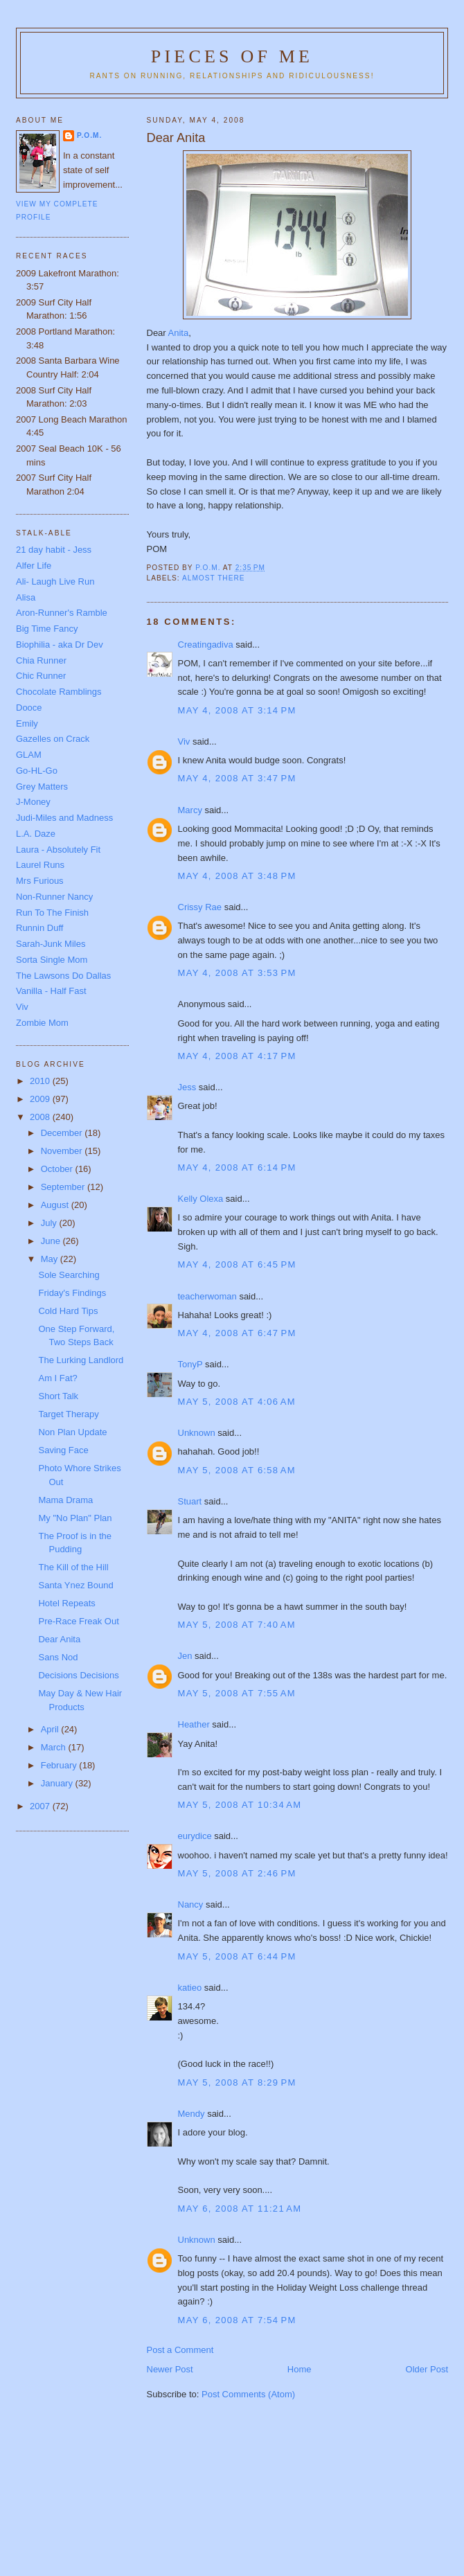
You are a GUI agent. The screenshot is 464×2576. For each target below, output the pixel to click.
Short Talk (58, 1396)
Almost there (213, 578)
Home (299, 2369)
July (50, 1223)
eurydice (195, 1836)
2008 (41, 1117)
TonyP (190, 1364)
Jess (187, 1087)
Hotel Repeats (66, 1603)
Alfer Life (33, 565)
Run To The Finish (52, 912)
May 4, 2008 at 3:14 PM (237, 710)
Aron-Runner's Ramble (61, 612)
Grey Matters (42, 786)
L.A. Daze (35, 833)
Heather (194, 1724)
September (64, 1187)
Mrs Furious (40, 881)
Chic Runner (41, 675)
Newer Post (170, 2369)
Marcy (190, 810)
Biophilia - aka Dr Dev (59, 644)
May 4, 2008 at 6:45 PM (237, 1264)
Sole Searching (68, 1275)
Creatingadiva (205, 644)
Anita (178, 333)
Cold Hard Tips (68, 1311)
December (63, 1133)
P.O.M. (89, 135)
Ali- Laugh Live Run (55, 581)
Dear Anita (59, 1639)
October (58, 1169)
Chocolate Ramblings (59, 691)
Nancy (191, 1904)
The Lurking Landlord (80, 1360)
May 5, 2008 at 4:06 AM (237, 1401)
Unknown (196, 1433)
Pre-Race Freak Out (78, 1621)
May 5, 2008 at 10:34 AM (240, 1805)
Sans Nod (58, 1657)
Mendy (191, 2113)
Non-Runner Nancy (54, 896)
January (58, 1783)
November (63, 1151)
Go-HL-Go (36, 770)
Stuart (190, 1501)
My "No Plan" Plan (74, 1518)
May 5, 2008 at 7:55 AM (237, 1693)
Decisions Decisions (78, 1675)
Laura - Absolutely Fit (58, 849)
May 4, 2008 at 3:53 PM (237, 973)
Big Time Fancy (47, 628)
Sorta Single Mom (51, 959)
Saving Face (63, 1450)
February (60, 1765)
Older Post (427, 2369)
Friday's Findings (72, 1293)
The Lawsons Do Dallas (63, 975)
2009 (41, 1099)
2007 (41, 1806)
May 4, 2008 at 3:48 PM (237, 876)
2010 (41, 1081)
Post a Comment (180, 2350)
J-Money (33, 802)
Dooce (29, 707)
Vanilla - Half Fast (51, 991)
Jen (185, 1656)
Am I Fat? (57, 1378)
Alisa (25, 597)
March (55, 1747)
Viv (184, 741)
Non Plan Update (72, 1432)
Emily (27, 723)
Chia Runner (41, 660)
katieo (190, 1987)
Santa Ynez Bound (75, 1585)
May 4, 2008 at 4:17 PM (237, 1056)
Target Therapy (68, 1414)
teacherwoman (207, 1296)
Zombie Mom (42, 1023)
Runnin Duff (39, 928)
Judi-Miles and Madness (64, 817)
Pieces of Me (232, 56)
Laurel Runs (40, 865)
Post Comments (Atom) (248, 2394)
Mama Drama (65, 1500)
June (52, 1241)
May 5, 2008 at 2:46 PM (237, 1873)
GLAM (29, 754)
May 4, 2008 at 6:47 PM (237, 1333)
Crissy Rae (200, 907)
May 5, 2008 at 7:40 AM (237, 1624)
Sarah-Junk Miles (50, 944)
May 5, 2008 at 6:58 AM (237, 1470)
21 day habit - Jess (53, 549)
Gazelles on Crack (52, 739)
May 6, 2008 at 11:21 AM (240, 2208)
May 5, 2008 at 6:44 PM (237, 1956)
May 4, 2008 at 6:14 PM (237, 1167)
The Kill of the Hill (73, 1567)
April (51, 1729)
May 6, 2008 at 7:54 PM (237, 2320)
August (56, 1205)
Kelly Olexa (201, 1198)
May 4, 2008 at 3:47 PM (237, 778)
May (50, 1259)
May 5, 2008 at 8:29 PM (237, 2082)
